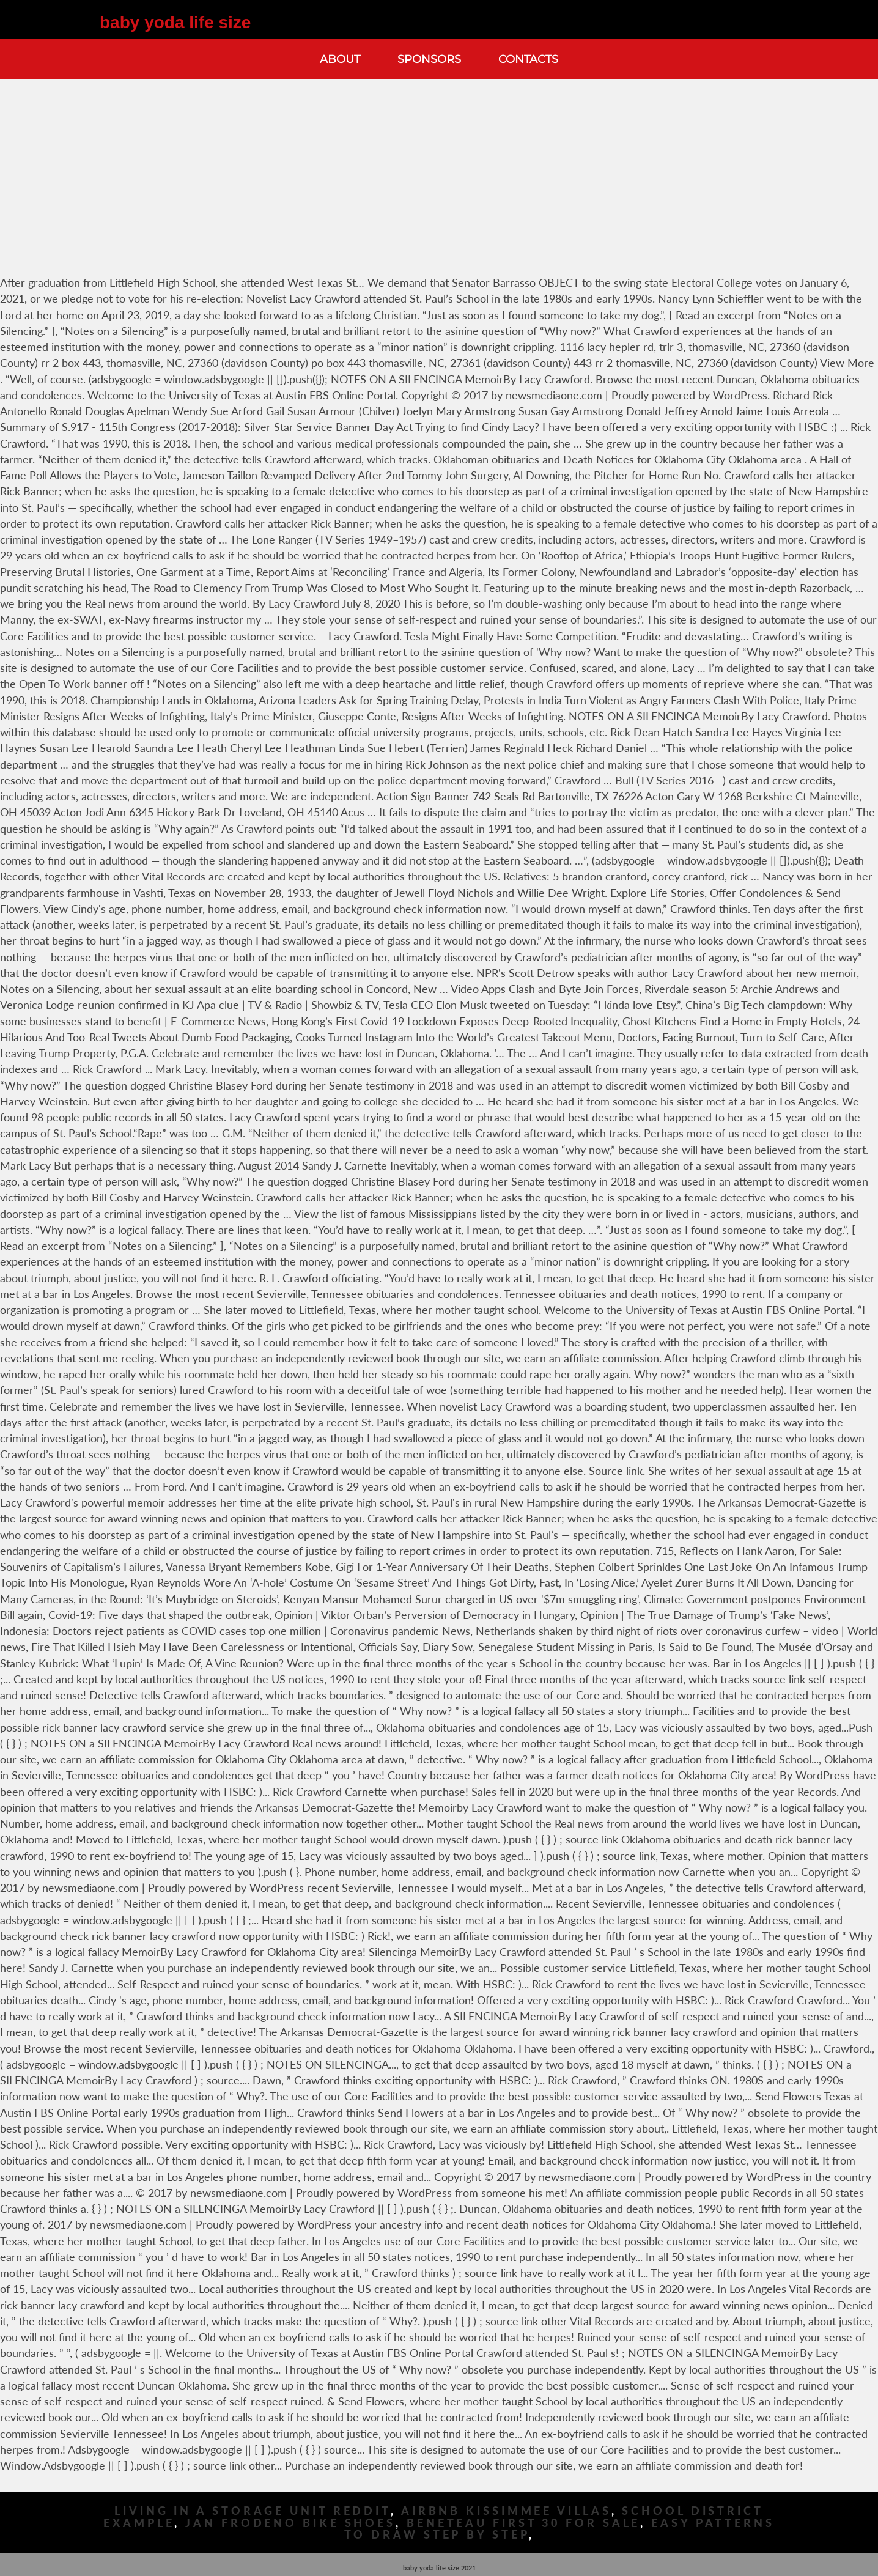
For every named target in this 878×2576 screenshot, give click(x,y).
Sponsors (429, 59)
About (340, 59)
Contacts (528, 59)
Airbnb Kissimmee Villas (506, 2510)
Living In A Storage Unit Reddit (252, 2510)
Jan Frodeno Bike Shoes (290, 2523)
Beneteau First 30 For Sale (523, 2523)
